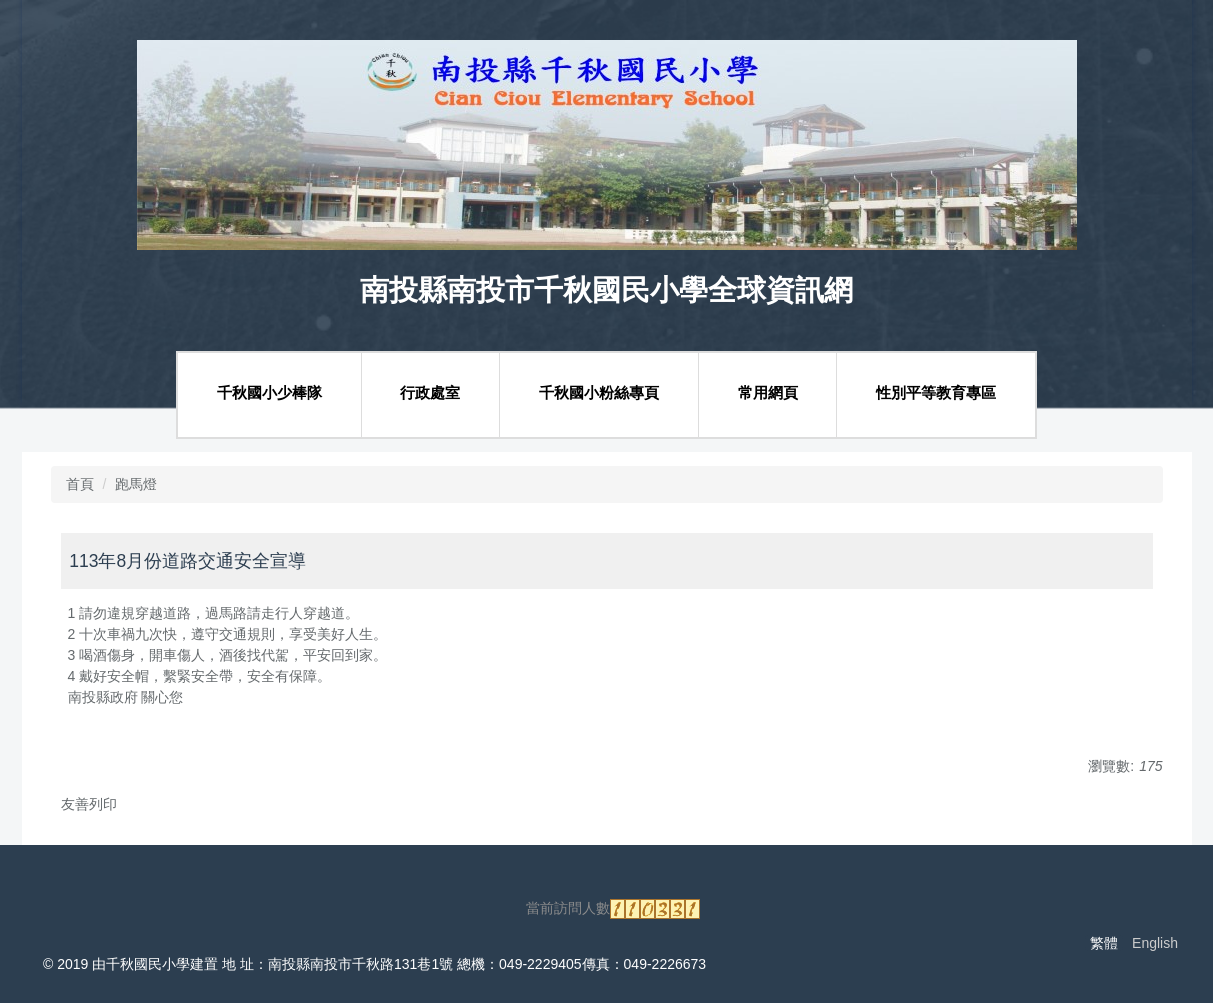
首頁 (80, 484)
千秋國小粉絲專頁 (599, 392)
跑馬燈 (136, 484)
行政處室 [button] (430, 392)
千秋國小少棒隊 (269, 392)
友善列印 (89, 804)
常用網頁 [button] (768, 392)
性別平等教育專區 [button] (936, 392)
